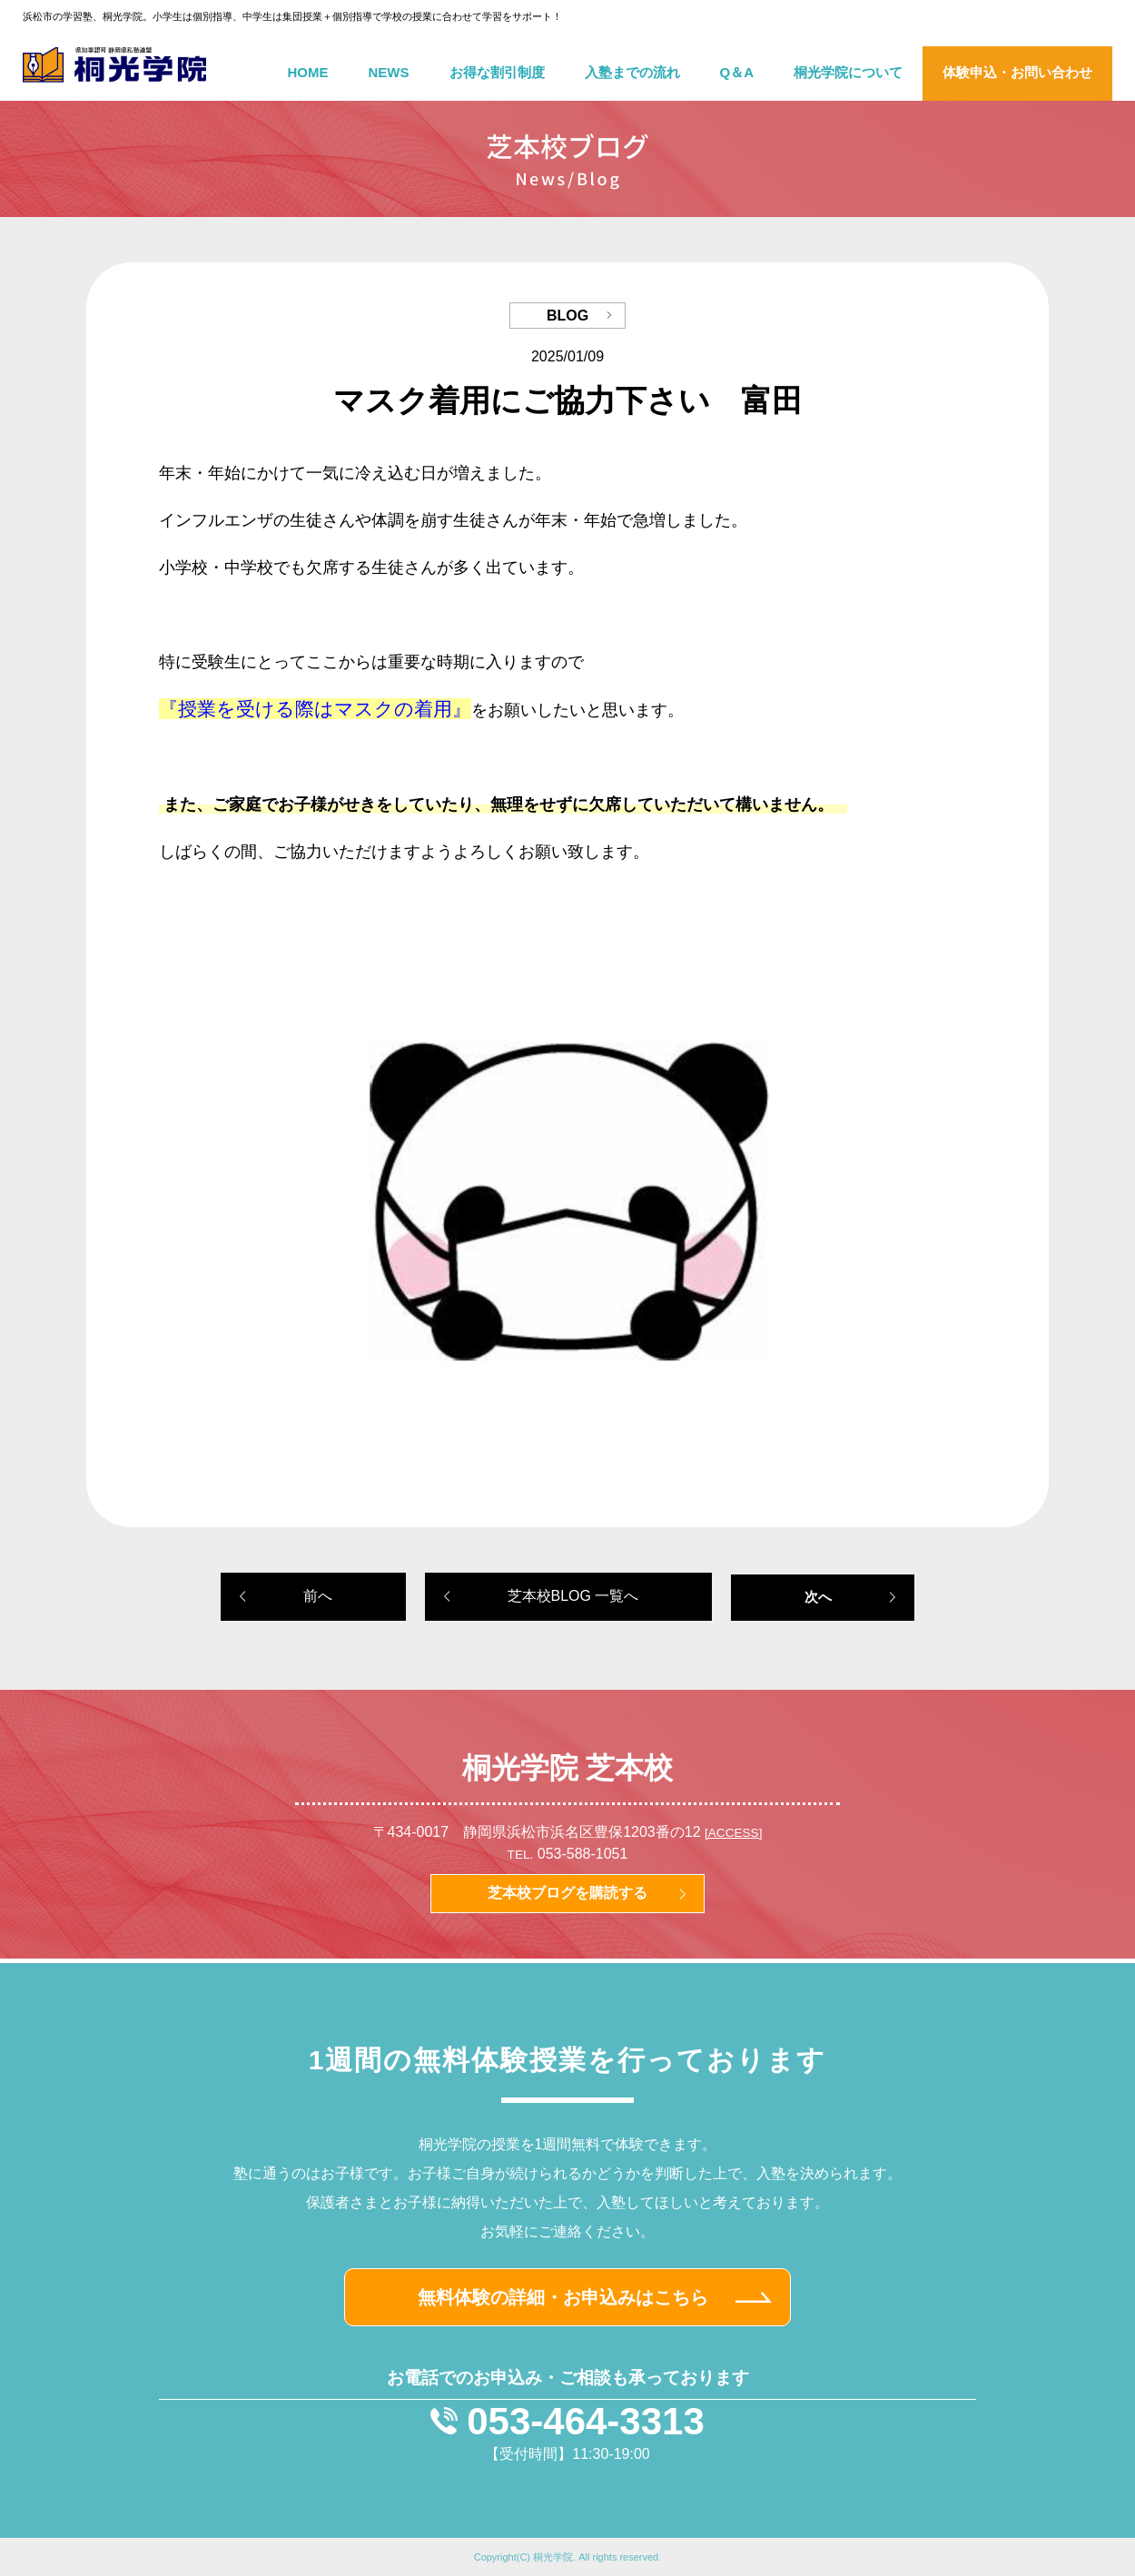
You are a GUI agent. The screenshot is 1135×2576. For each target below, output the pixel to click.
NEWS (389, 72)
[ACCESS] (733, 1833)
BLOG (567, 315)
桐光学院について (848, 72)
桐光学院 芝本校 (568, 1768)
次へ (818, 1596)
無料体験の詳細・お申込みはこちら (563, 2297)
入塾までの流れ (632, 72)
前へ (317, 1596)
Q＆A (737, 72)
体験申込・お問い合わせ (1017, 72)
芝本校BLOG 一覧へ (573, 1596)
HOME (308, 72)
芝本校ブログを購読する (567, 1892)
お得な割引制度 (497, 72)
